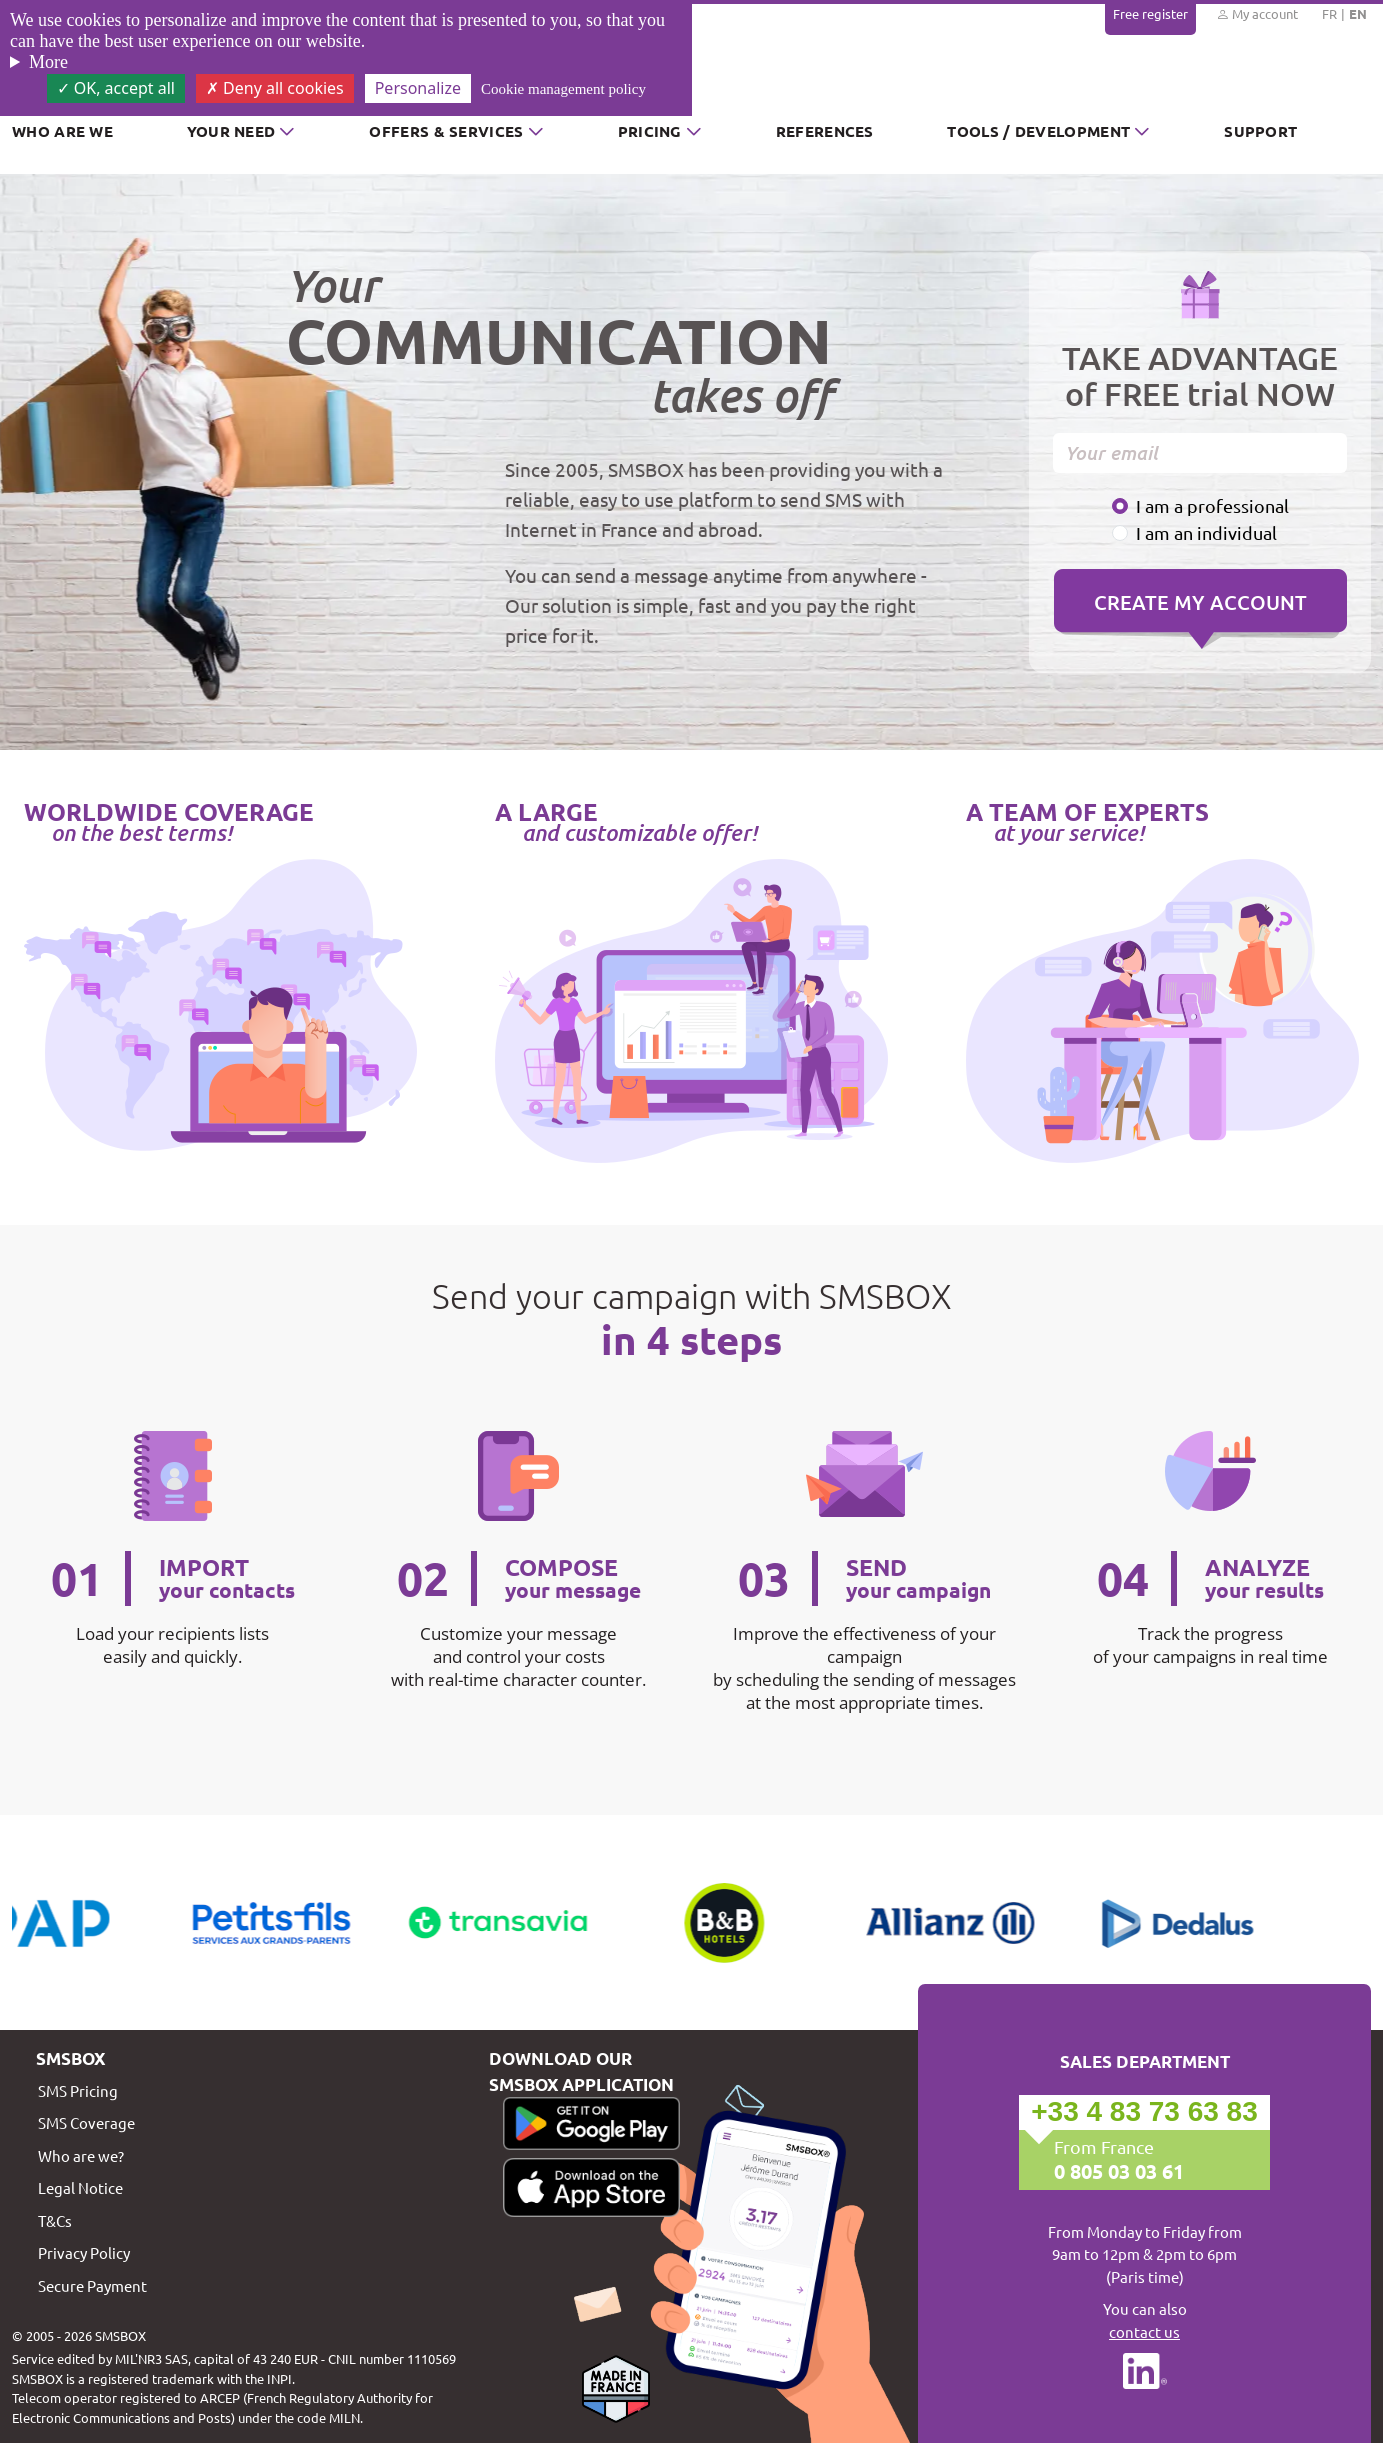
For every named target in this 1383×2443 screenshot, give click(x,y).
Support (1260, 131)
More (48, 62)
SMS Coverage (86, 2122)
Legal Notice (80, 2187)
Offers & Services (446, 131)
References (825, 131)
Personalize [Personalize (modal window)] (418, 88)
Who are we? (81, 2155)
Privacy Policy (84, 2252)
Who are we (62, 131)
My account (1257, 14)
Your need (231, 131)
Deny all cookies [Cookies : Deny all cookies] (275, 88)
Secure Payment (92, 2285)
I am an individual (1206, 532)
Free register (1150, 13)
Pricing (650, 131)
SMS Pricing (78, 2090)
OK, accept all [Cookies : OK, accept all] (116, 88)
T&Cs (55, 2220)
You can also (1144, 2321)
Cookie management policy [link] (563, 89)
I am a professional (1212, 505)
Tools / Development (1038, 131)
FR (1329, 13)
